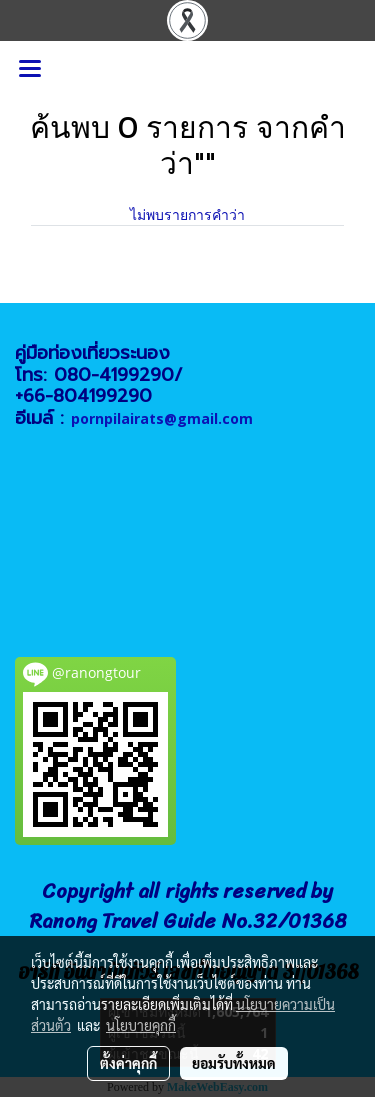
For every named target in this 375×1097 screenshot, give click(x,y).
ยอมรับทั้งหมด (234, 1063)
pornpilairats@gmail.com (162, 418)
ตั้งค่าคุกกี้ (128, 1063)
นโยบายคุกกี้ (141, 1025)
